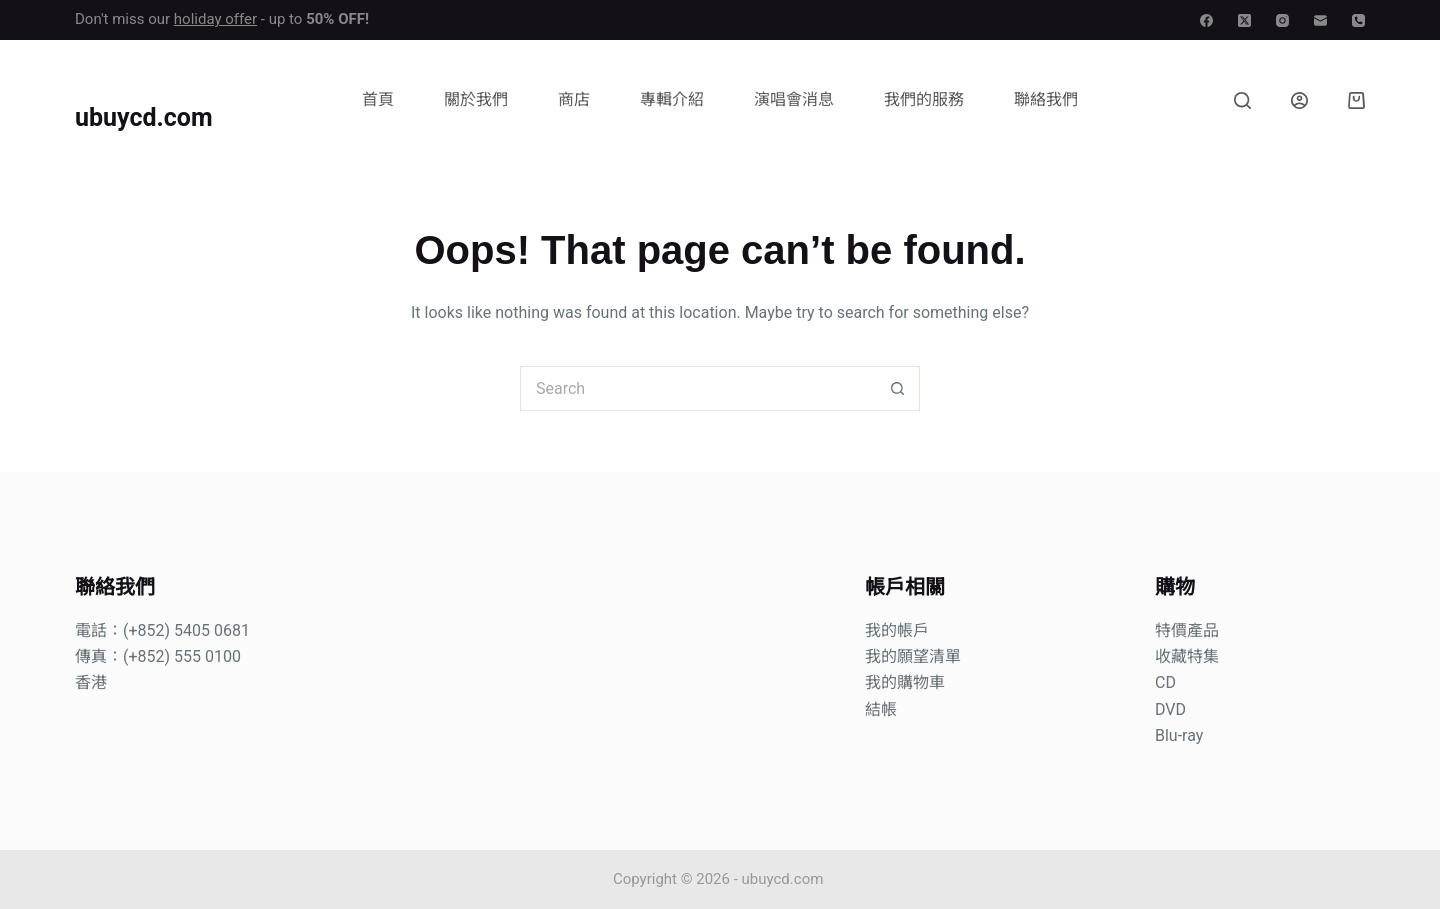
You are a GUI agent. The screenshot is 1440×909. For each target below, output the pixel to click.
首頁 (378, 99)
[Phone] (1358, 20)
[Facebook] (1206, 20)
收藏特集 (1187, 656)
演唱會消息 (794, 99)
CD (1165, 682)
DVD (1170, 709)
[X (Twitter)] (1244, 20)
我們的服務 (924, 99)
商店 (574, 99)
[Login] (1299, 100)
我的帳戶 (897, 630)
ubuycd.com (144, 117)
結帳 (881, 709)
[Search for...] (697, 388)
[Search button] (897, 388)
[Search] (1242, 100)
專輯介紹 (672, 99)
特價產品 (1187, 630)
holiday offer (215, 19)
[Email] (1320, 20)
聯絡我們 (1046, 99)
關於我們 (476, 99)
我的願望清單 (913, 656)
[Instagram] (1282, 20)
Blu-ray (1179, 735)
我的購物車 (905, 682)
